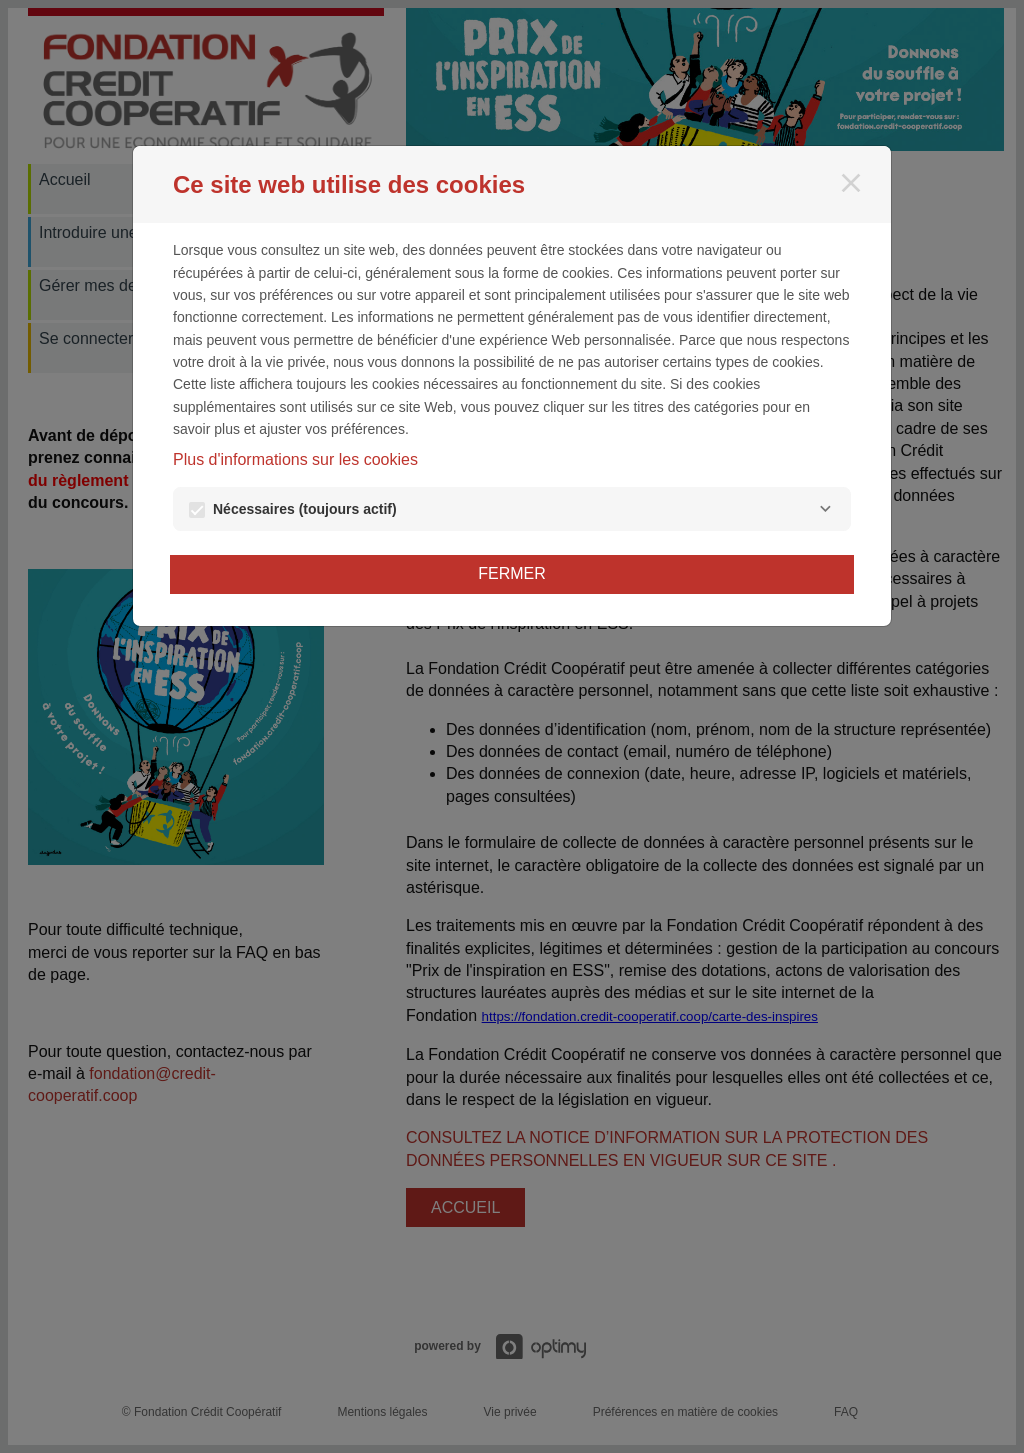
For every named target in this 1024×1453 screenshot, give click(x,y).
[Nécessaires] (825, 509)
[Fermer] (851, 183)
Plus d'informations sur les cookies (295, 459)
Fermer (512, 573)
